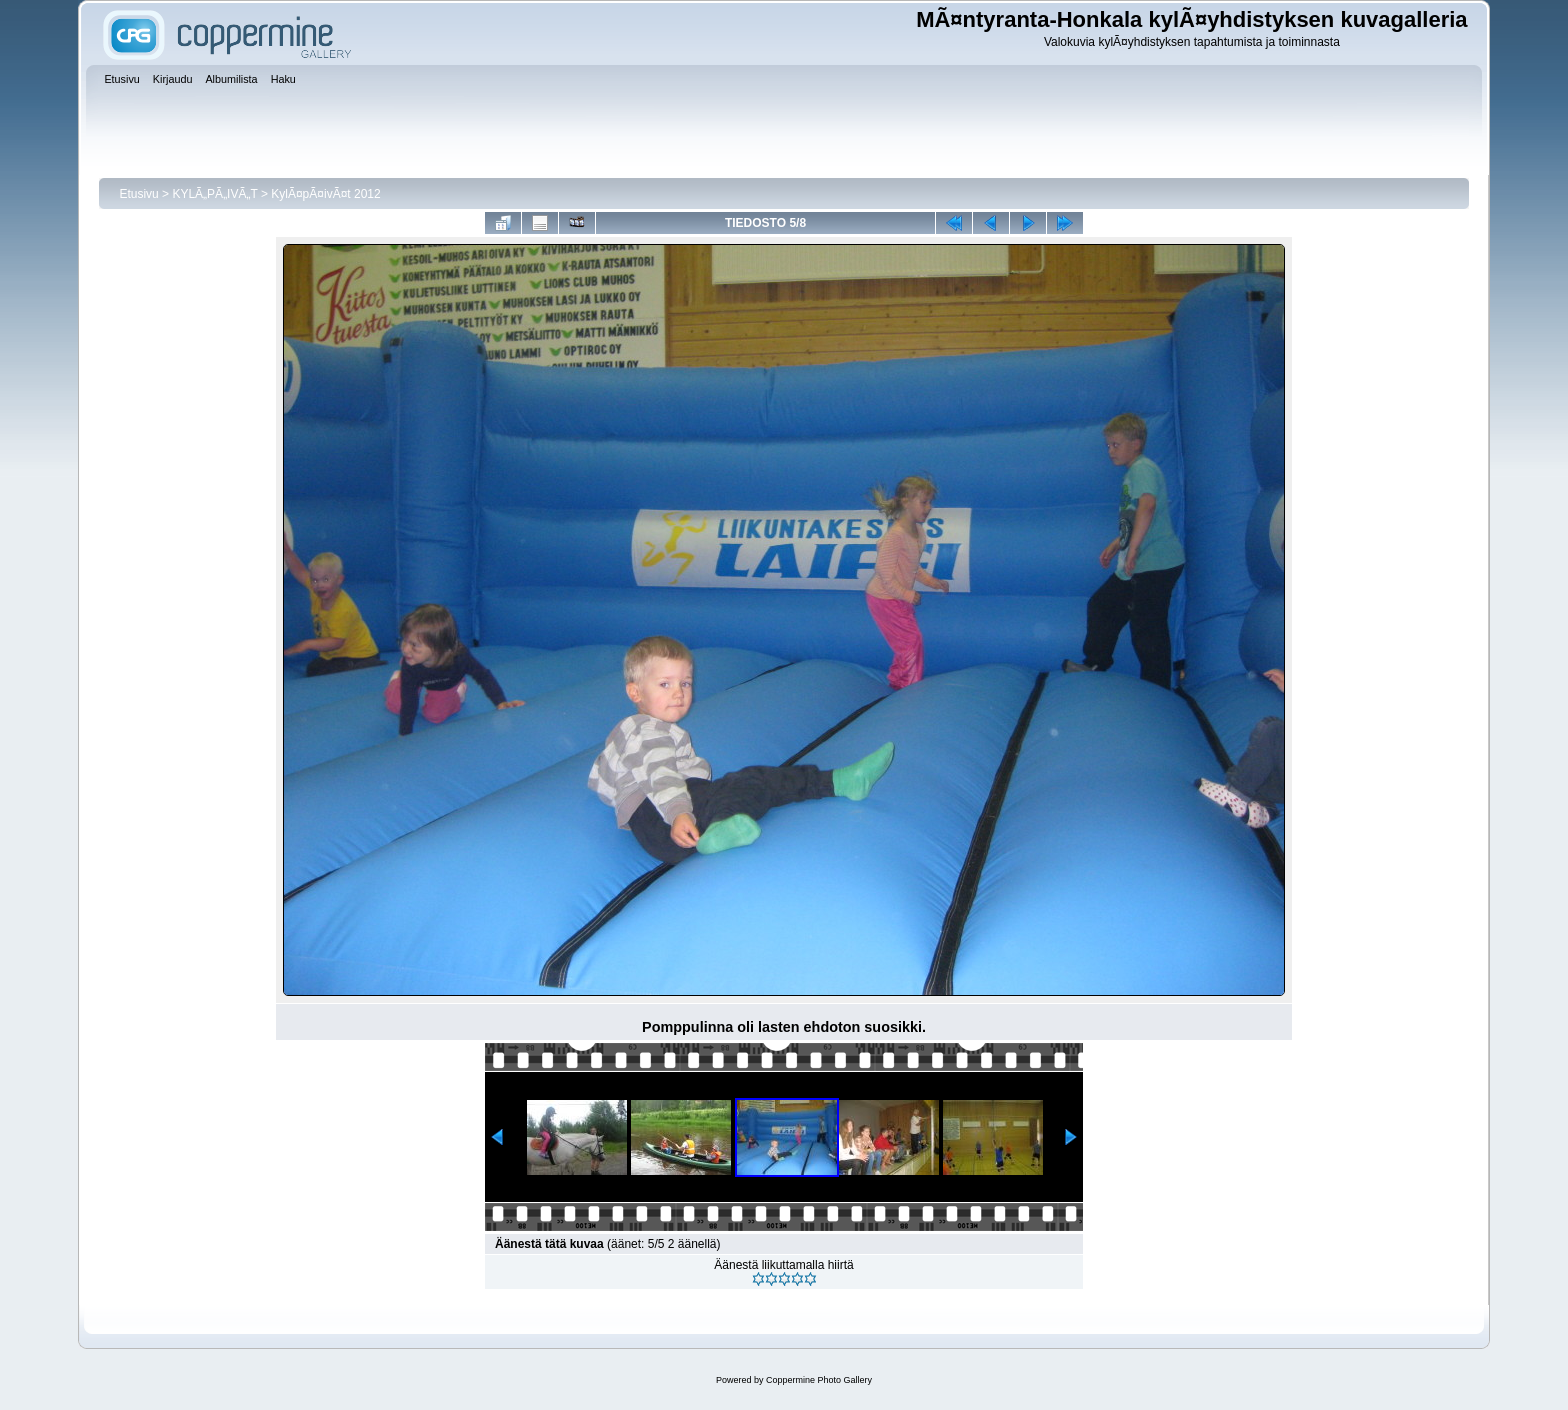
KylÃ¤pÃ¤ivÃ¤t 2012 (325, 194)
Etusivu (138, 194)
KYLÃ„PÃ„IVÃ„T (216, 194)
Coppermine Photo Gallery (819, 1380)
